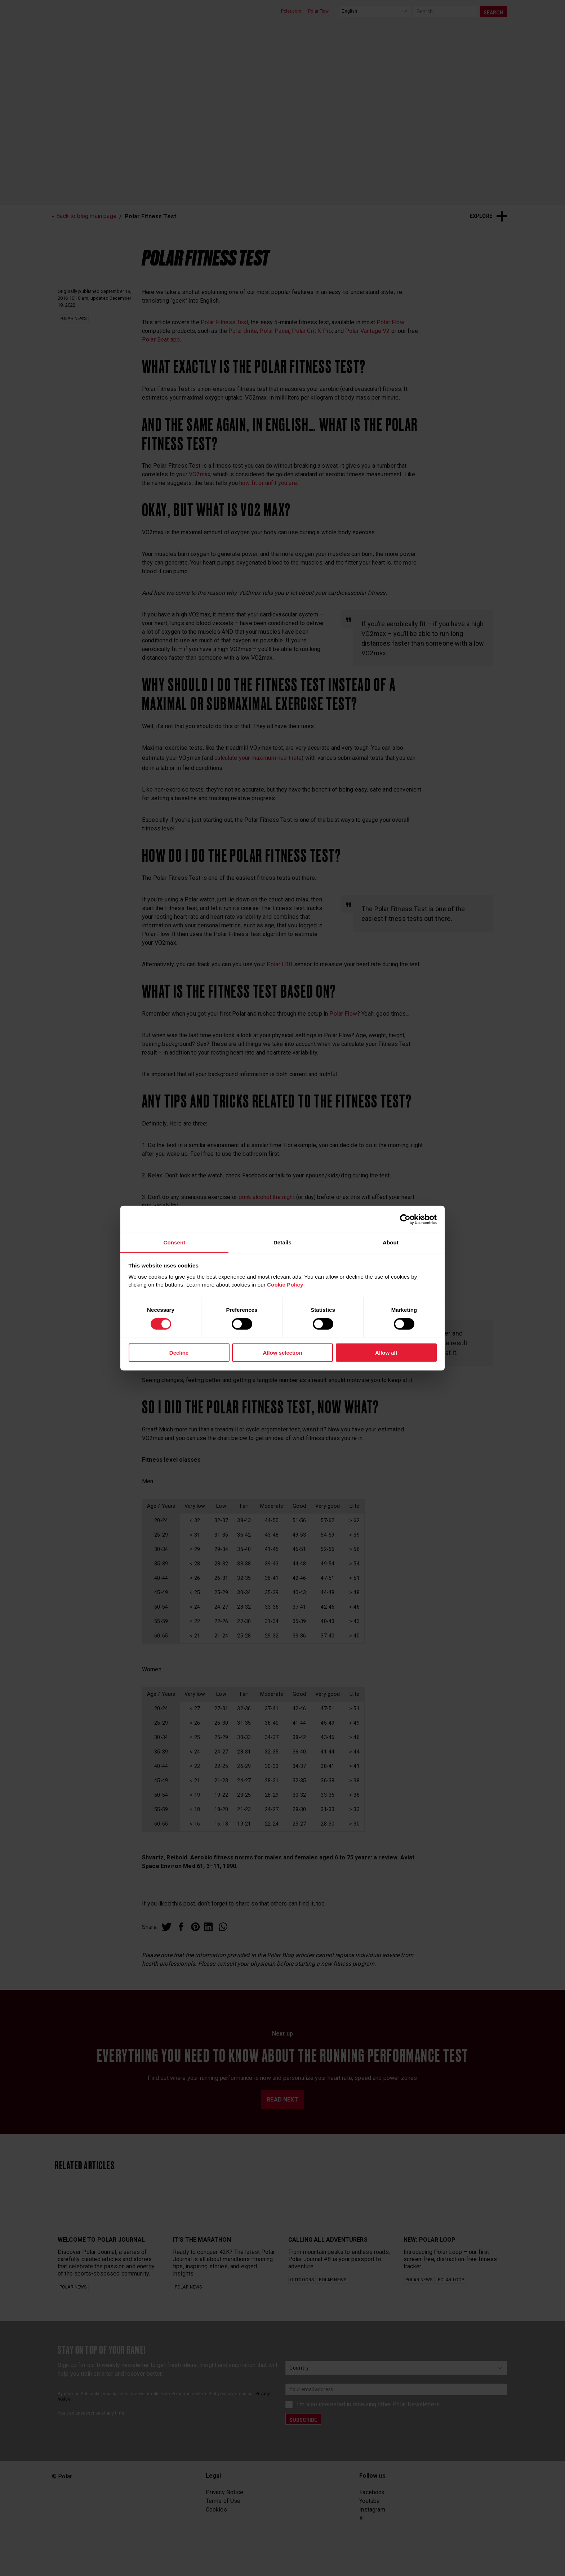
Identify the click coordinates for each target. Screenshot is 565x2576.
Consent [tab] (174, 1242)
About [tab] (391, 1242)
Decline (178, 1353)
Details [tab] (282, 1242)
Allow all (386, 1353)
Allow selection (282, 1353)
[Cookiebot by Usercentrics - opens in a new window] (405, 1219)
